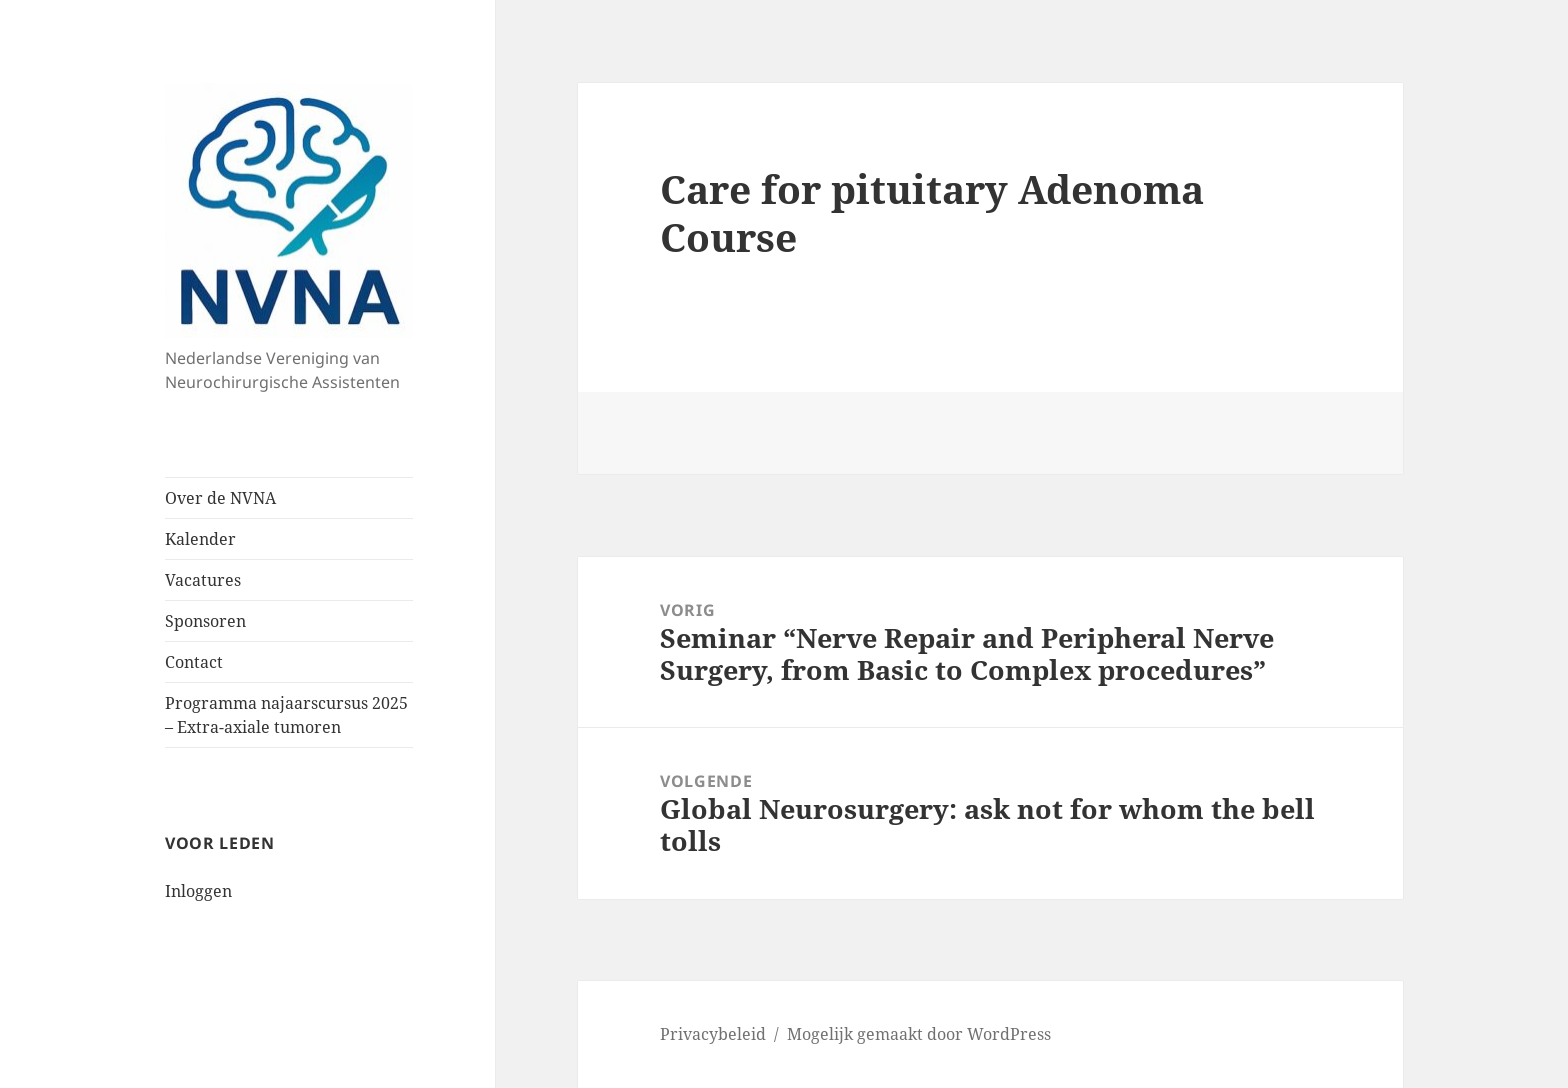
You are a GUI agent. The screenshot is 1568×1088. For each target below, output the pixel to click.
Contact (194, 662)
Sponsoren (205, 621)
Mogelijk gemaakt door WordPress (919, 1034)
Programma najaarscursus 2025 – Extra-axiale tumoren (286, 715)
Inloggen (198, 891)
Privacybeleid (713, 1034)
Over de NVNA (220, 498)
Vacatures (203, 580)
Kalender (200, 539)
